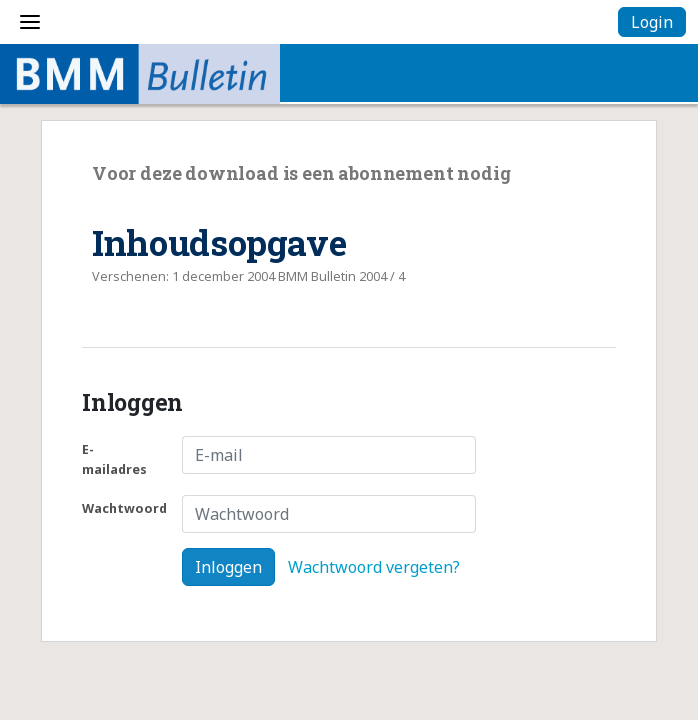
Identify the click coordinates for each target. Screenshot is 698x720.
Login (652, 22)
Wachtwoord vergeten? (374, 567)
